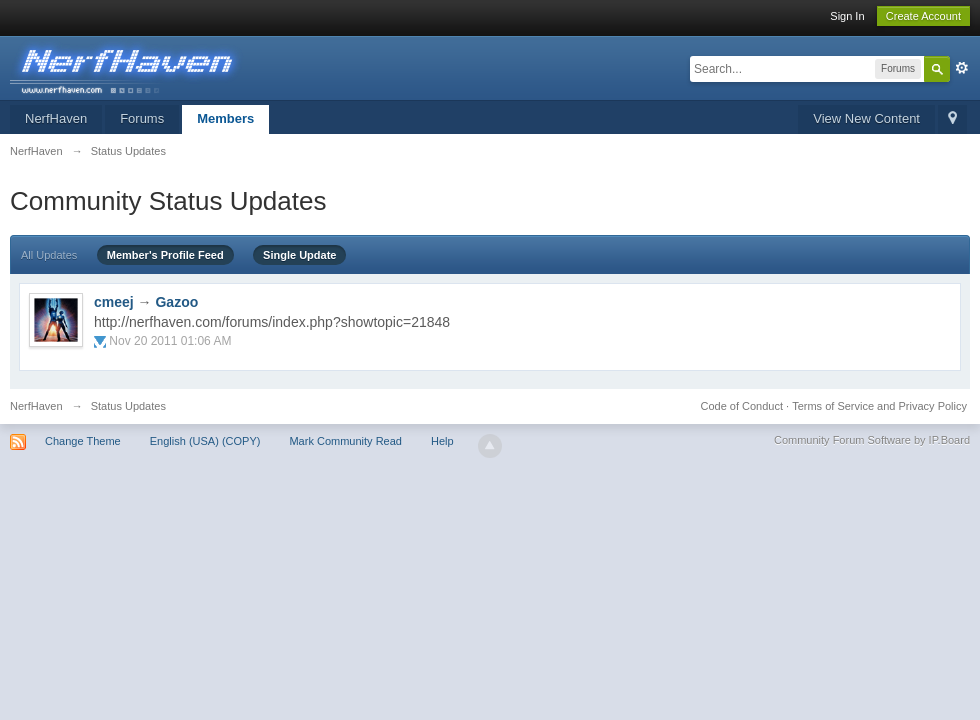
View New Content (866, 118)
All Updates (49, 255)
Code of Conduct (741, 406)
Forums (142, 118)
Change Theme (83, 441)
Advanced (962, 68)
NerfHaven (56, 118)
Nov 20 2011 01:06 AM (170, 341)
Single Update (299, 255)
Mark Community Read (345, 441)
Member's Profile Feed (165, 255)
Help (442, 441)
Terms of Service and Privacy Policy (879, 406)
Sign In (847, 16)
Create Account (923, 16)
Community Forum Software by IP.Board (872, 440)
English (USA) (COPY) (205, 441)
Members (225, 118)
